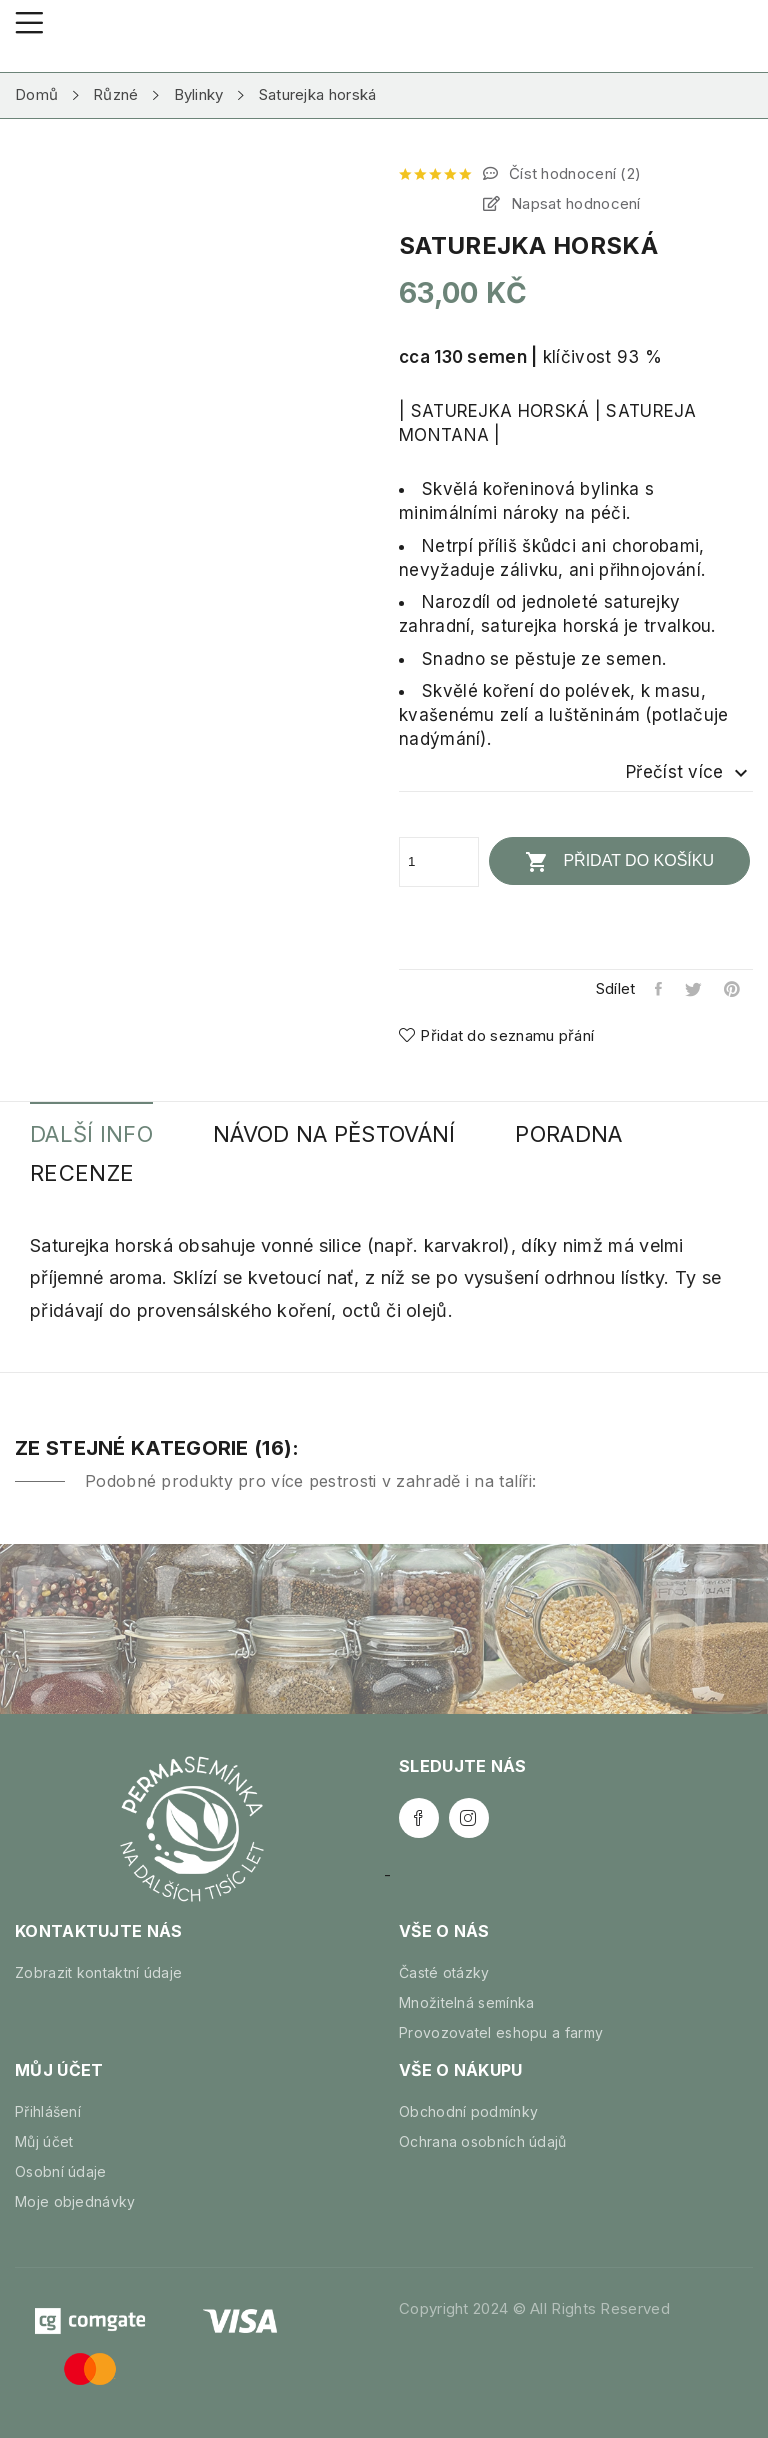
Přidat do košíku (619, 862)
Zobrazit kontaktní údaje (98, 1972)
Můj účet (44, 2141)
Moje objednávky (75, 2201)
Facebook (419, 1818)
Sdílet (659, 989)
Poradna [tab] (568, 1134)
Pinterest (733, 989)
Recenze (82, 1173)
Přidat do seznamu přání (496, 1035)
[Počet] (439, 862)
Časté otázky (444, 1972)
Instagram (469, 1818)
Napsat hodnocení (574, 203)
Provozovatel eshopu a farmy (501, 2032)
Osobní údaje (61, 2171)
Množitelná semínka (466, 2002)
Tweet (694, 989)
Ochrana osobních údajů (483, 2141)
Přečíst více (689, 773)
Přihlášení (48, 2111)
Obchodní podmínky (468, 2111)
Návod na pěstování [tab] (334, 1134)
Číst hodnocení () (573, 173)
